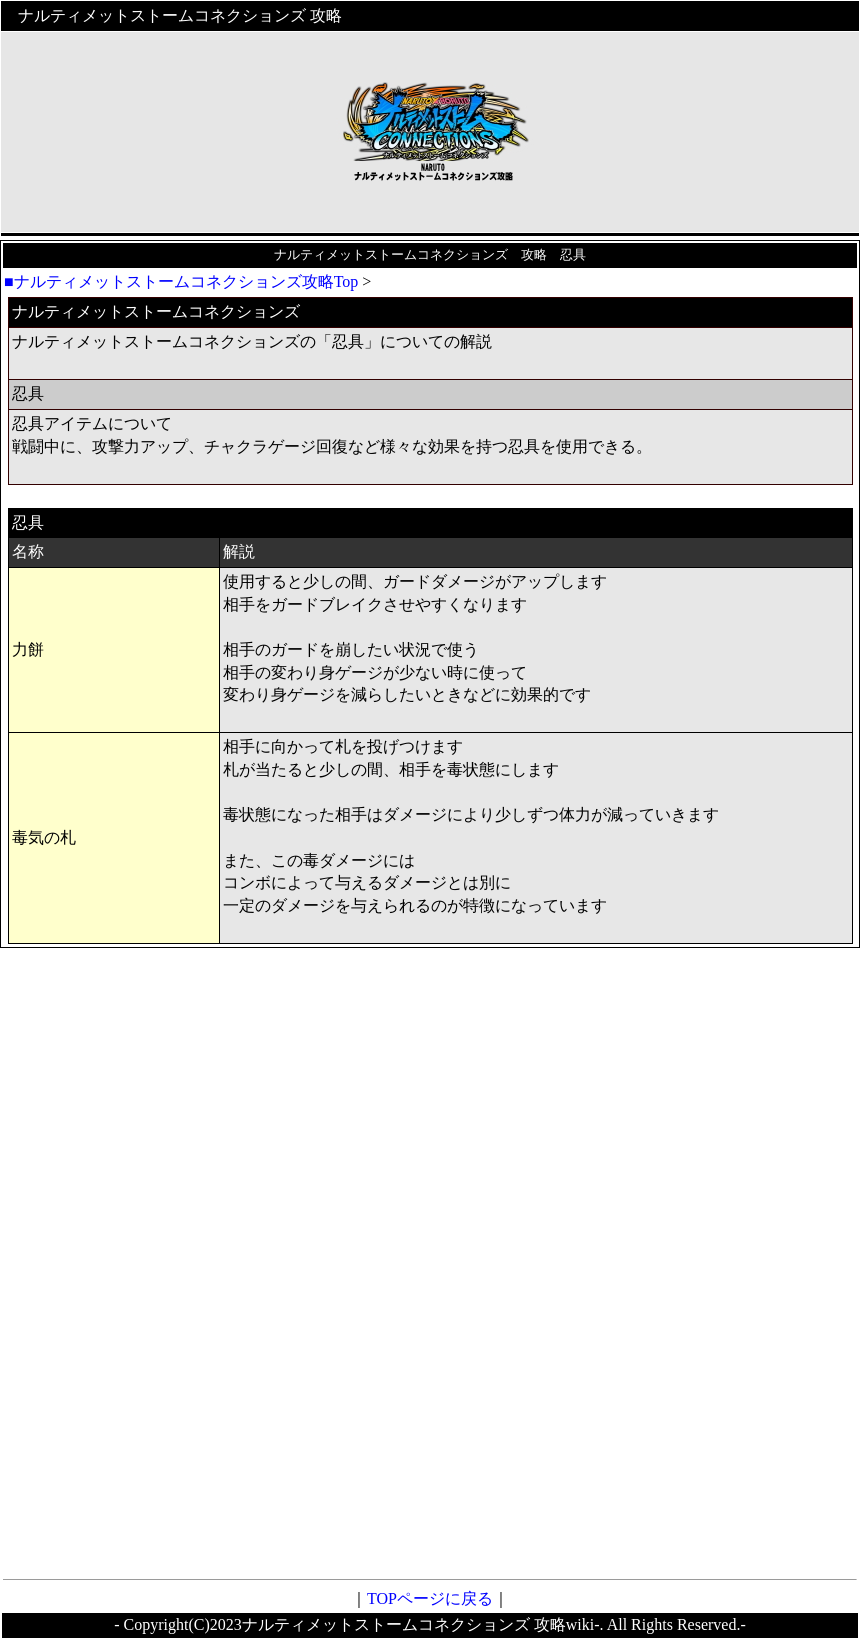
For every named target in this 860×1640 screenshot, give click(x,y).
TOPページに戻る (430, 1598)
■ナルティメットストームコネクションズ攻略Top (181, 281)
